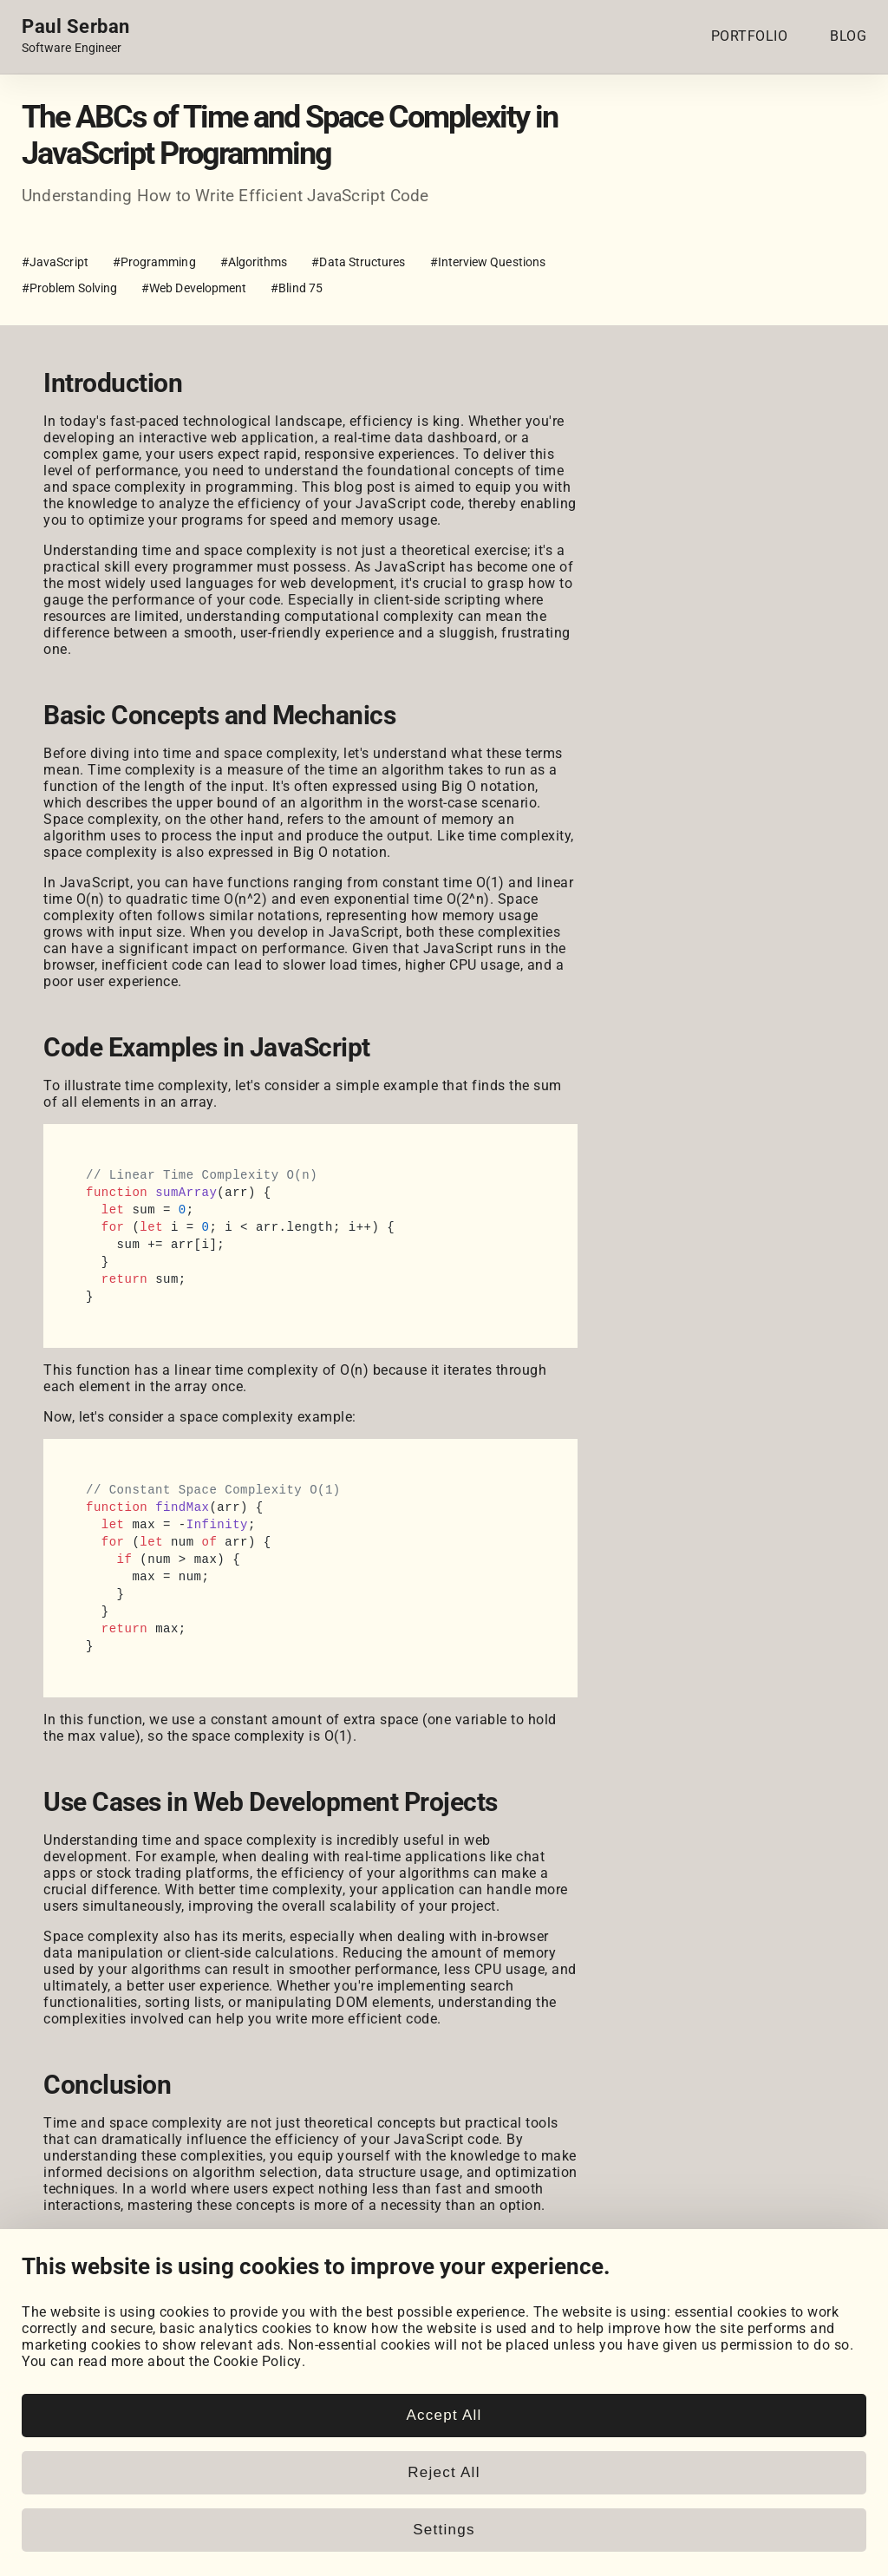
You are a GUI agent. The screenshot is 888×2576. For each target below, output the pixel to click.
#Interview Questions (487, 262)
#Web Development (193, 288)
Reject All (444, 2472)
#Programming (154, 262)
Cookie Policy (257, 2361)
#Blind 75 (297, 288)
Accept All (443, 2415)
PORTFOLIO (749, 36)
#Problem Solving (69, 288)
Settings (443, 2529)
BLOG (848, 36)
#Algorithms (254, 262)
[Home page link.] (76, 36)
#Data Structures (358, 262)
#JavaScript (55, 262)
